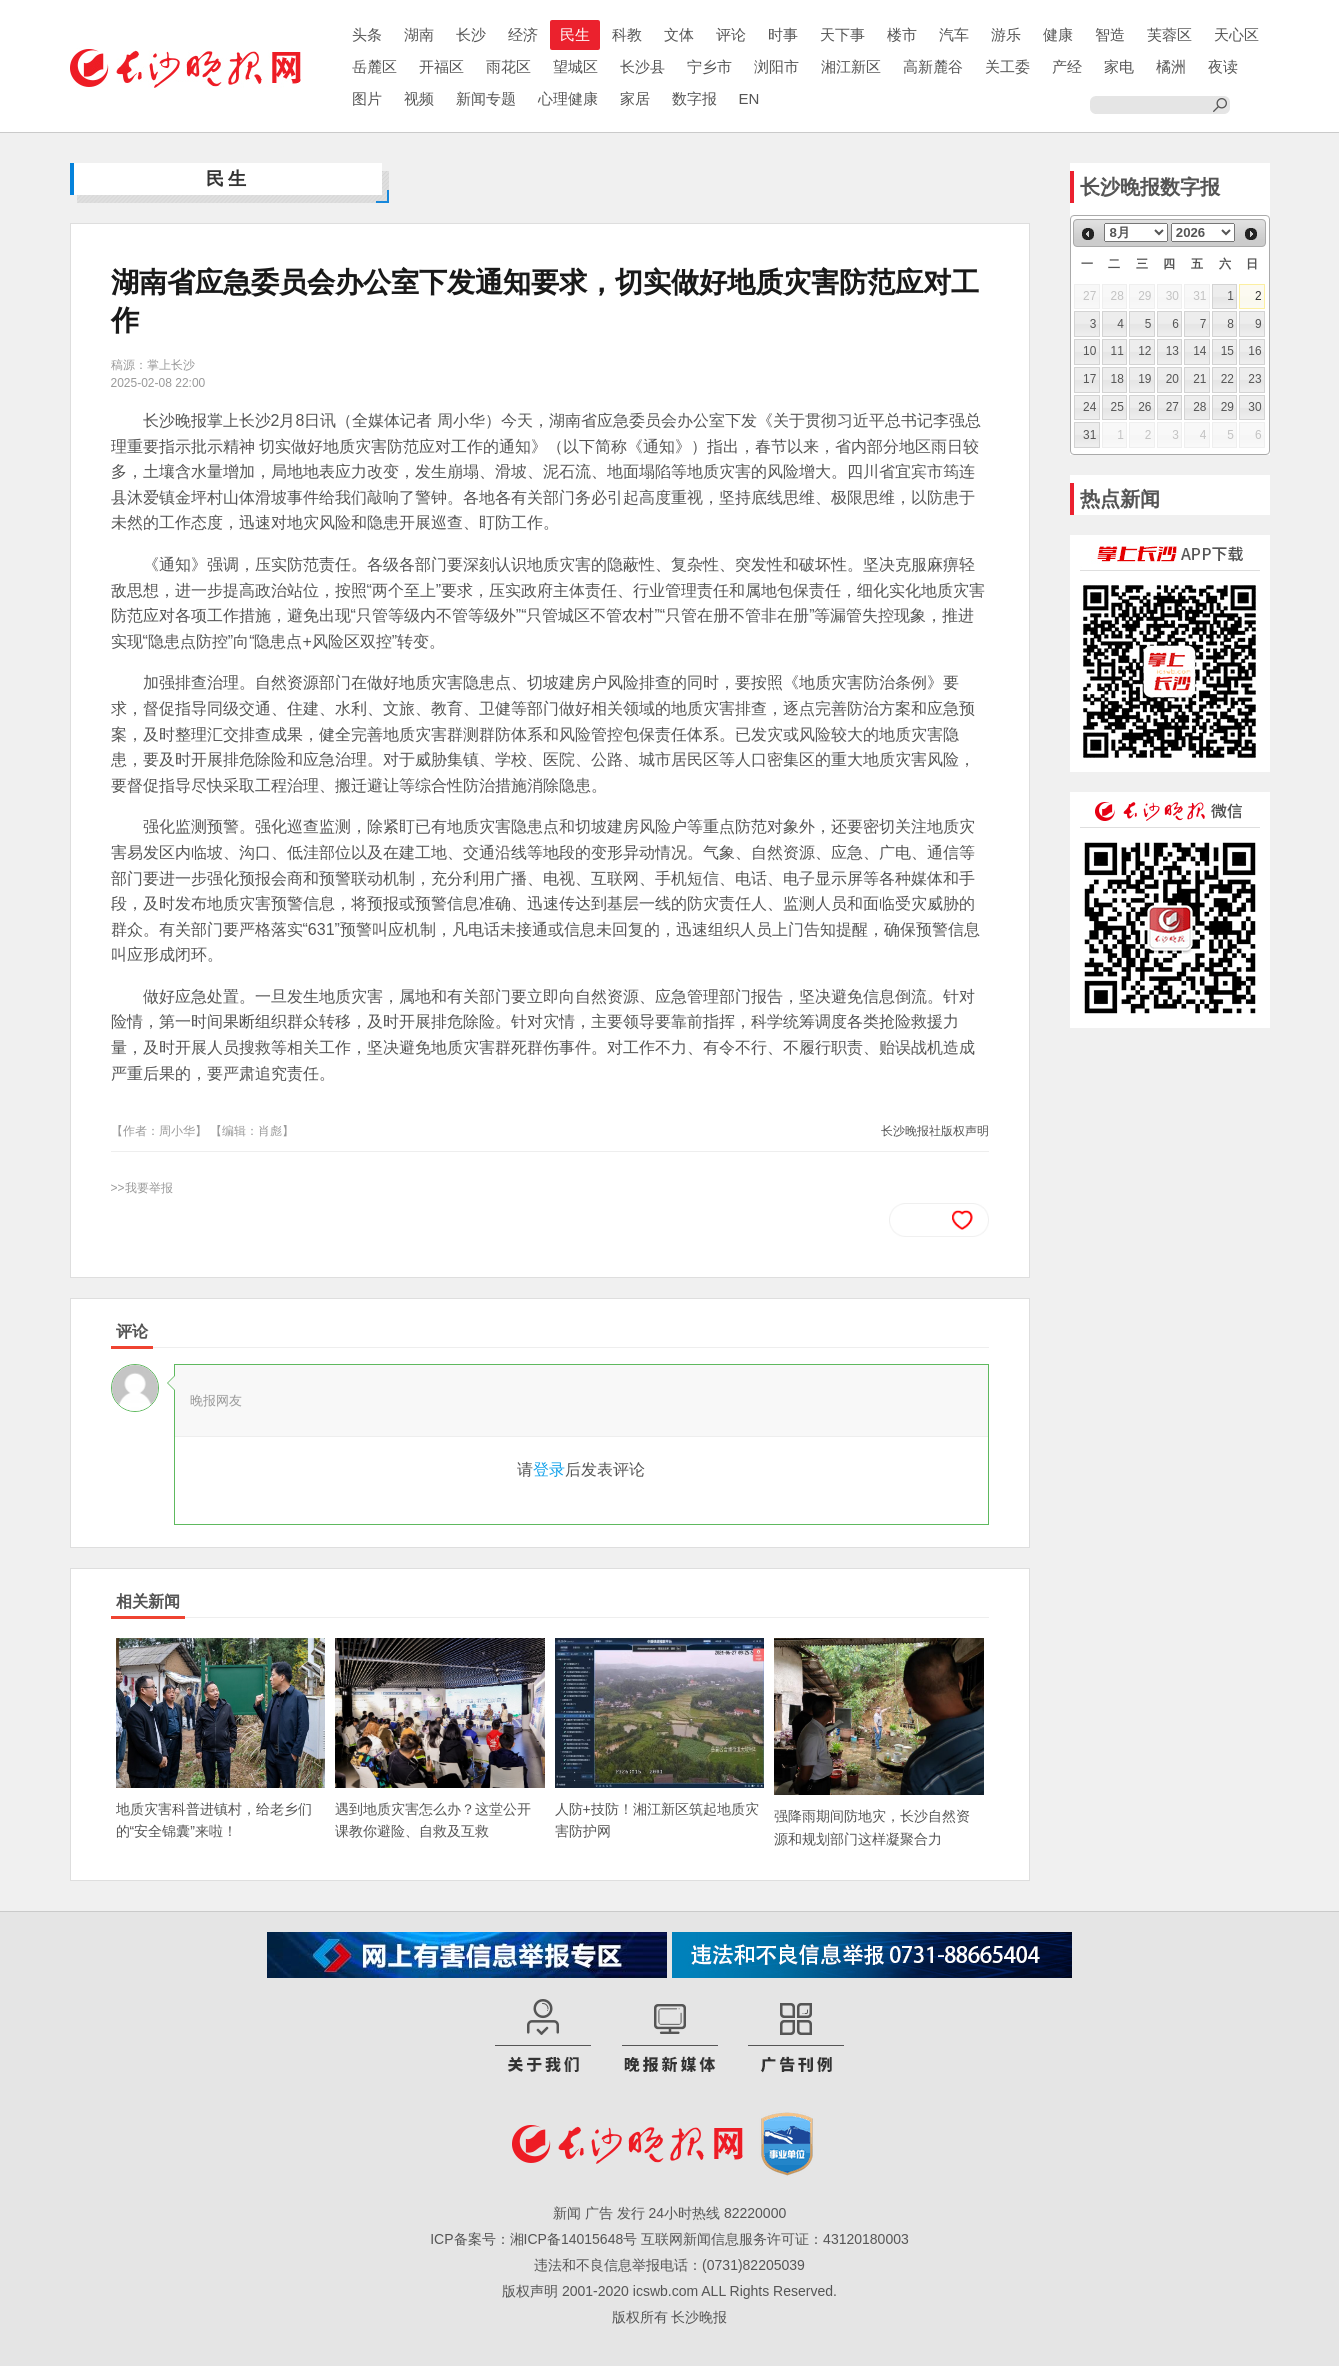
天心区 (1236, 34)
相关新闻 (148, 1601)
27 (1172, 407)
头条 (367, 34)
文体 (679, 34)
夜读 (1223, 66)
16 (1254, 351)
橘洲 (1171, 66)
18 (1117, 379)
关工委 (1007, 66)
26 (1144, 407)
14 (1199, 351)
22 (1227, 379)
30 (1254, 407)
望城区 (575, 66)
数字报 (694, 98)
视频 (419, 98)
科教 (627, 34)
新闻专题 (486, 98)
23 (1254, 379)
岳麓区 (374, 66)
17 (1089, 379)
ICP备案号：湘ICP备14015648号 (533, 2239)
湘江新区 (851, 66)
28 (1199, 407)
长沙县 (642, 66)
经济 (523, 34)
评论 (731, 34)
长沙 (471, 34)
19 (1144, 379)
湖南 (419, 34)
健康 (1058, 34)
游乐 (1006, 34)
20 (1172, 379)
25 (1117, 407)
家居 (635, 98)
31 (1089, 435)
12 (1144, 351)
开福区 (441, 66)
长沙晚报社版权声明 (935, 1131)
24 (1089, 407)
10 (1089, 351)
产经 (1067, 66)
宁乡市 (709, 66)
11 (1117, 351)
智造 (1110, 34)
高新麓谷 (933, 66)
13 (1172, 351)
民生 (575, 34)
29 (1227, 407)
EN (749, 98)
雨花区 (508, 66)
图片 (367, 98)
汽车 (954, 34)
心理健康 (568, 98)
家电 (1119, 66)
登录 (549, 1469)
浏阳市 (776, 66)
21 (1199, 379)
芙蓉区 (1169, 34)
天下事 (842, 34)
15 (1227, 351)
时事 (783, 34)
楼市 (902, 34)
